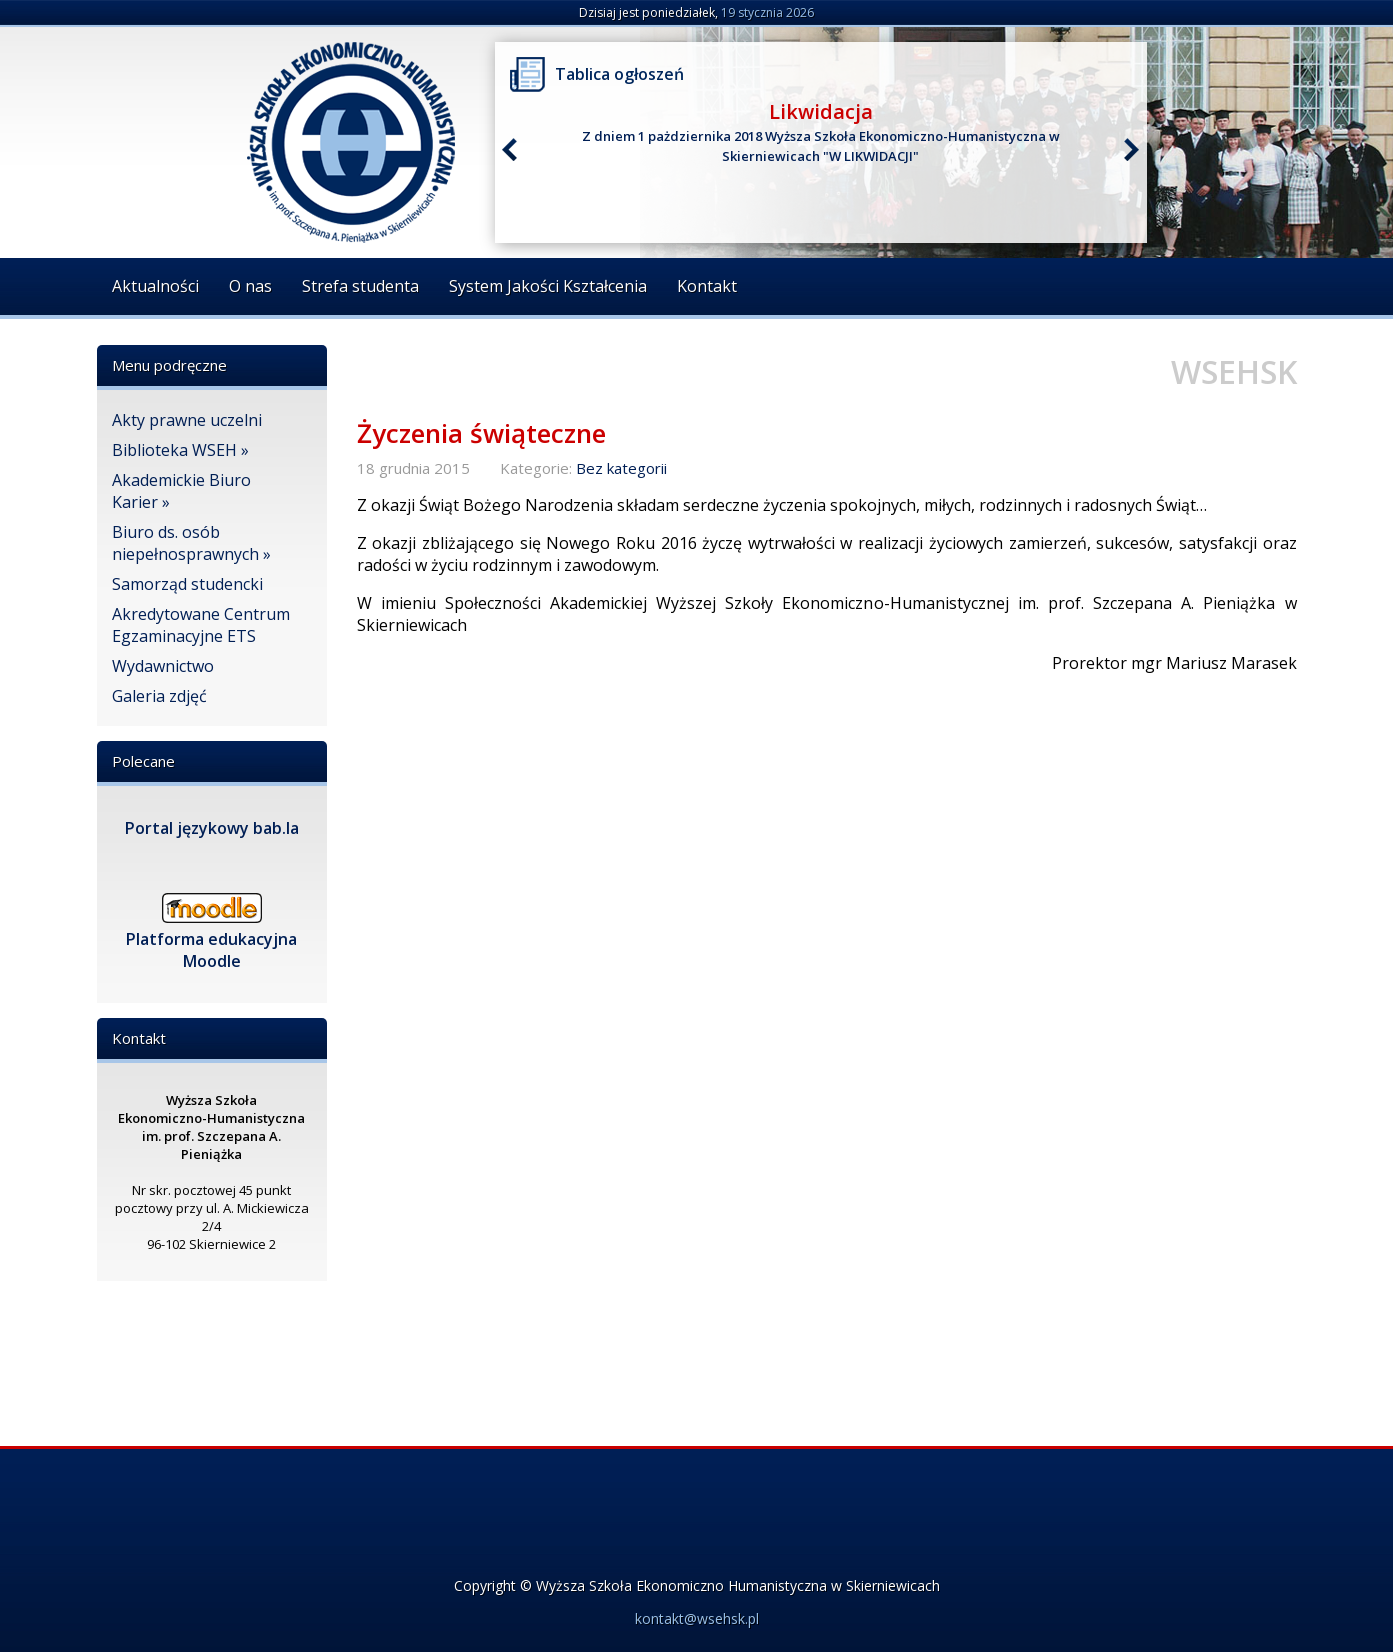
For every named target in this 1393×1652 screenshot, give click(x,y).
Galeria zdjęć (159, 696)
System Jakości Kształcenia (548, 286)
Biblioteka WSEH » (180, 450)
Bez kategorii (621, 468)
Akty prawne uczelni (187, 420)
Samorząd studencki (187, 584)
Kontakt (707, 286)
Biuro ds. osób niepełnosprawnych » (191, 543)
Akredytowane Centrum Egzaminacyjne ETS (201, 625)
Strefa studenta (360, 286)
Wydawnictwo (163, 666)
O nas (250, 286)
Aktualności (155, 286)
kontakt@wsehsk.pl (697, 1618)
